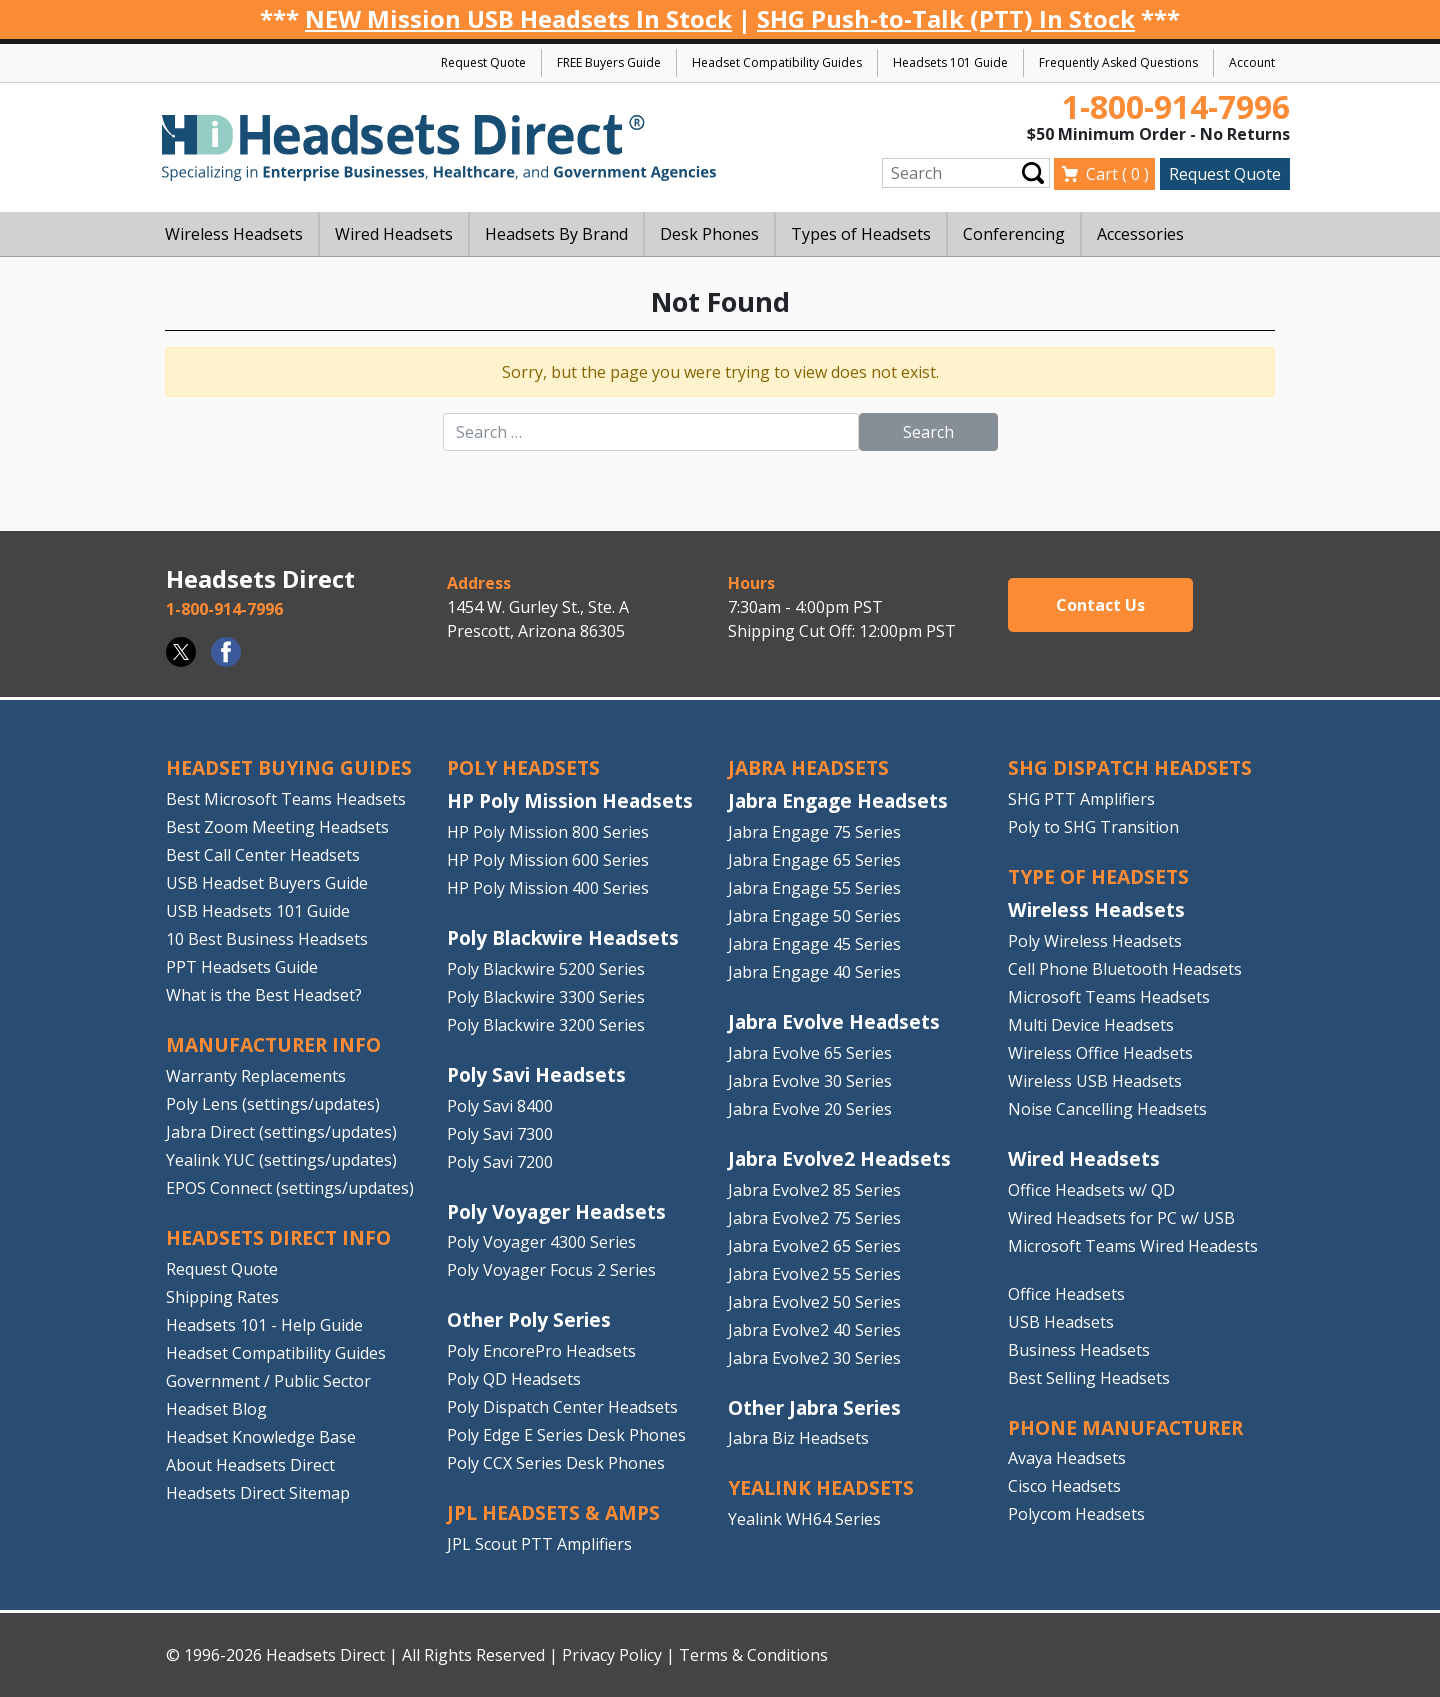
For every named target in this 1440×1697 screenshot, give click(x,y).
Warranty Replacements (256, 1076)
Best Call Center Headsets (263, 855)
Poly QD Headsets (514, 1379)
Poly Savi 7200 (500, 1162)
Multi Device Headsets (1091, 1025)
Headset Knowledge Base (261, 1437)
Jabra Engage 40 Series (814, 972)
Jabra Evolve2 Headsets (839, 1158)
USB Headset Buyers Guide (267, 883)
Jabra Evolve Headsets (834, 1021)
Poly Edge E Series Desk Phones (566, 1435)
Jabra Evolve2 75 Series (814, 1218)
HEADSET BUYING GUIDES (289, 767)
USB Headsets (1061, 1322)
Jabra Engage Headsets (838, 800)
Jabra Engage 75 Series (814, 832)
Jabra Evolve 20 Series (810, 1109)
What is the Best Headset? (264, 995)
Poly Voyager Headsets (556, 1211)
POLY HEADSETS (523, 767)
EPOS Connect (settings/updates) (290, 1188)
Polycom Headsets (1076, 1514)
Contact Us (1100, 605)
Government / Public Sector (268, 1381)
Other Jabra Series (814, 1407)
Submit (1033, 173)
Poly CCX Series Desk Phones (556, 1463)
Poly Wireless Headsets (1095, 941)
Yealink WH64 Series (804, 1519)
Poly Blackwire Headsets (563, 937)
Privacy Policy (612, 1655)
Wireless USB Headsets (1095, 1081)
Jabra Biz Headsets (798, 1438)
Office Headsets (1066, 1294)
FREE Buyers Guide (609, 62)
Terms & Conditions (753, 1655)
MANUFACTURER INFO (273, 1044)
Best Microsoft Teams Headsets (286, 799)
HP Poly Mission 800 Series (548, 832)
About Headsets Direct (250, 1465)
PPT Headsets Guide (242, 967)
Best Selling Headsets (1089, 1378)
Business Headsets (1079, 1350)
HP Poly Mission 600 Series (548, 860)
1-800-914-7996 (1176, 106)
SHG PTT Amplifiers (1081, 799)
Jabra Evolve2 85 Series (814, 1190)
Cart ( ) (1117, 174)
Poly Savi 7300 (500, 1134)
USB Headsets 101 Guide (258, 911)
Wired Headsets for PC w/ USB (1121, 1218)
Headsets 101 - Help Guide (264, 1325)
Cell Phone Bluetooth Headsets (1125, 969)
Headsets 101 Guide (950, 62)
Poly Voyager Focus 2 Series (551, 1270)
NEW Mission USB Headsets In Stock (518, 18)
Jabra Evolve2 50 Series (814, 1302)
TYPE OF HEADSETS (1098, 876)
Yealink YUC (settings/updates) (281, 1160)
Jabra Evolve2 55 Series (814, 1274)
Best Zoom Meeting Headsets (277, 827)
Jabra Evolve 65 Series (810, 1053)
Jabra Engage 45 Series (814, 944)
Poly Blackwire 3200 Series (546, 1025)
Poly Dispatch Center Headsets (562, 1407)
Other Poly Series (529, 1319)
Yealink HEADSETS (821, 1487)
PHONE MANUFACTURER (1125, 1427)
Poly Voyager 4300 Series (541, 1242)
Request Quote (483, 62)
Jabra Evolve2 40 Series (814, 1330)
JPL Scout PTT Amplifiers (539, 1544)
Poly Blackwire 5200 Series (546, 969)
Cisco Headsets (1064, 1486)
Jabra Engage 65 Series (814, 860)
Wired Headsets (1084, 1158)
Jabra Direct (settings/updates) (281, 1132)
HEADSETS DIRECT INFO (278, 1237)
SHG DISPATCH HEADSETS (1130, 767)
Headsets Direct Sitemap (258, 1493)
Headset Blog (216, 1409)
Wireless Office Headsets (1100, 1053)
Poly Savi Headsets (536, 1074)
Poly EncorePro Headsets (541, 1351)
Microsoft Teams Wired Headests (1133, 1246)
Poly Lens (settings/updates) (273, 1104)
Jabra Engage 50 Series (814, 916)
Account (1252, 62)
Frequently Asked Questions (1118, 62)
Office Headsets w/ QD (1091, 1190)
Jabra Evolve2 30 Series (814, 1358)
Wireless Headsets (1096, 909)
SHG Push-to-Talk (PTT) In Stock (946, 18)
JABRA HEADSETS (808, 767)
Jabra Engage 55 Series (814, 888)
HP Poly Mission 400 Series (548, 888)
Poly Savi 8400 (500, 1106)
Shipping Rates (222, 1297)
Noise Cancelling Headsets (1107, 1109)
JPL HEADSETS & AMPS (553, 1512)
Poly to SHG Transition (1093, 827)
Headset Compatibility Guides (777, 62)
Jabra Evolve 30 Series (810, 1081)
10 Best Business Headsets (267, 939)
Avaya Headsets (1067, 1458)
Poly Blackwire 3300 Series (546, 997)
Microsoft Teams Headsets (1109, 997)
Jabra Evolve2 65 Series (814, 1246)
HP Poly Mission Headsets (570, 800)
